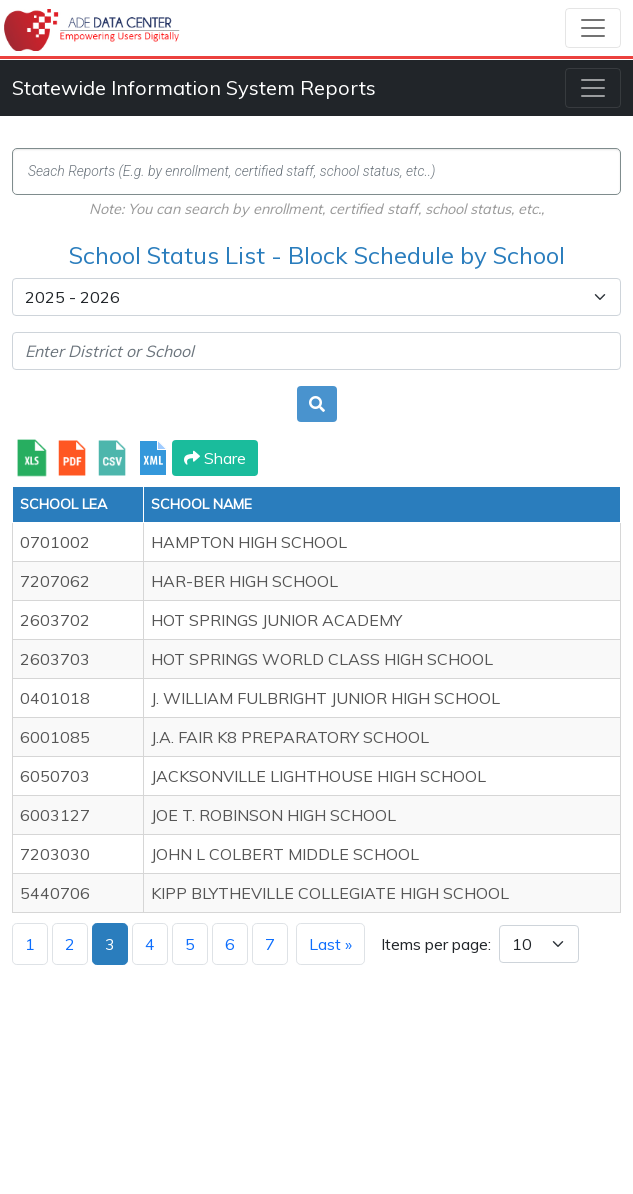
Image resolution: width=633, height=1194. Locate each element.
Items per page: (436, 944)
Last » (330, 944)
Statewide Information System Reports (194, 87)
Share (215, 458)
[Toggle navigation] (593, 28)
